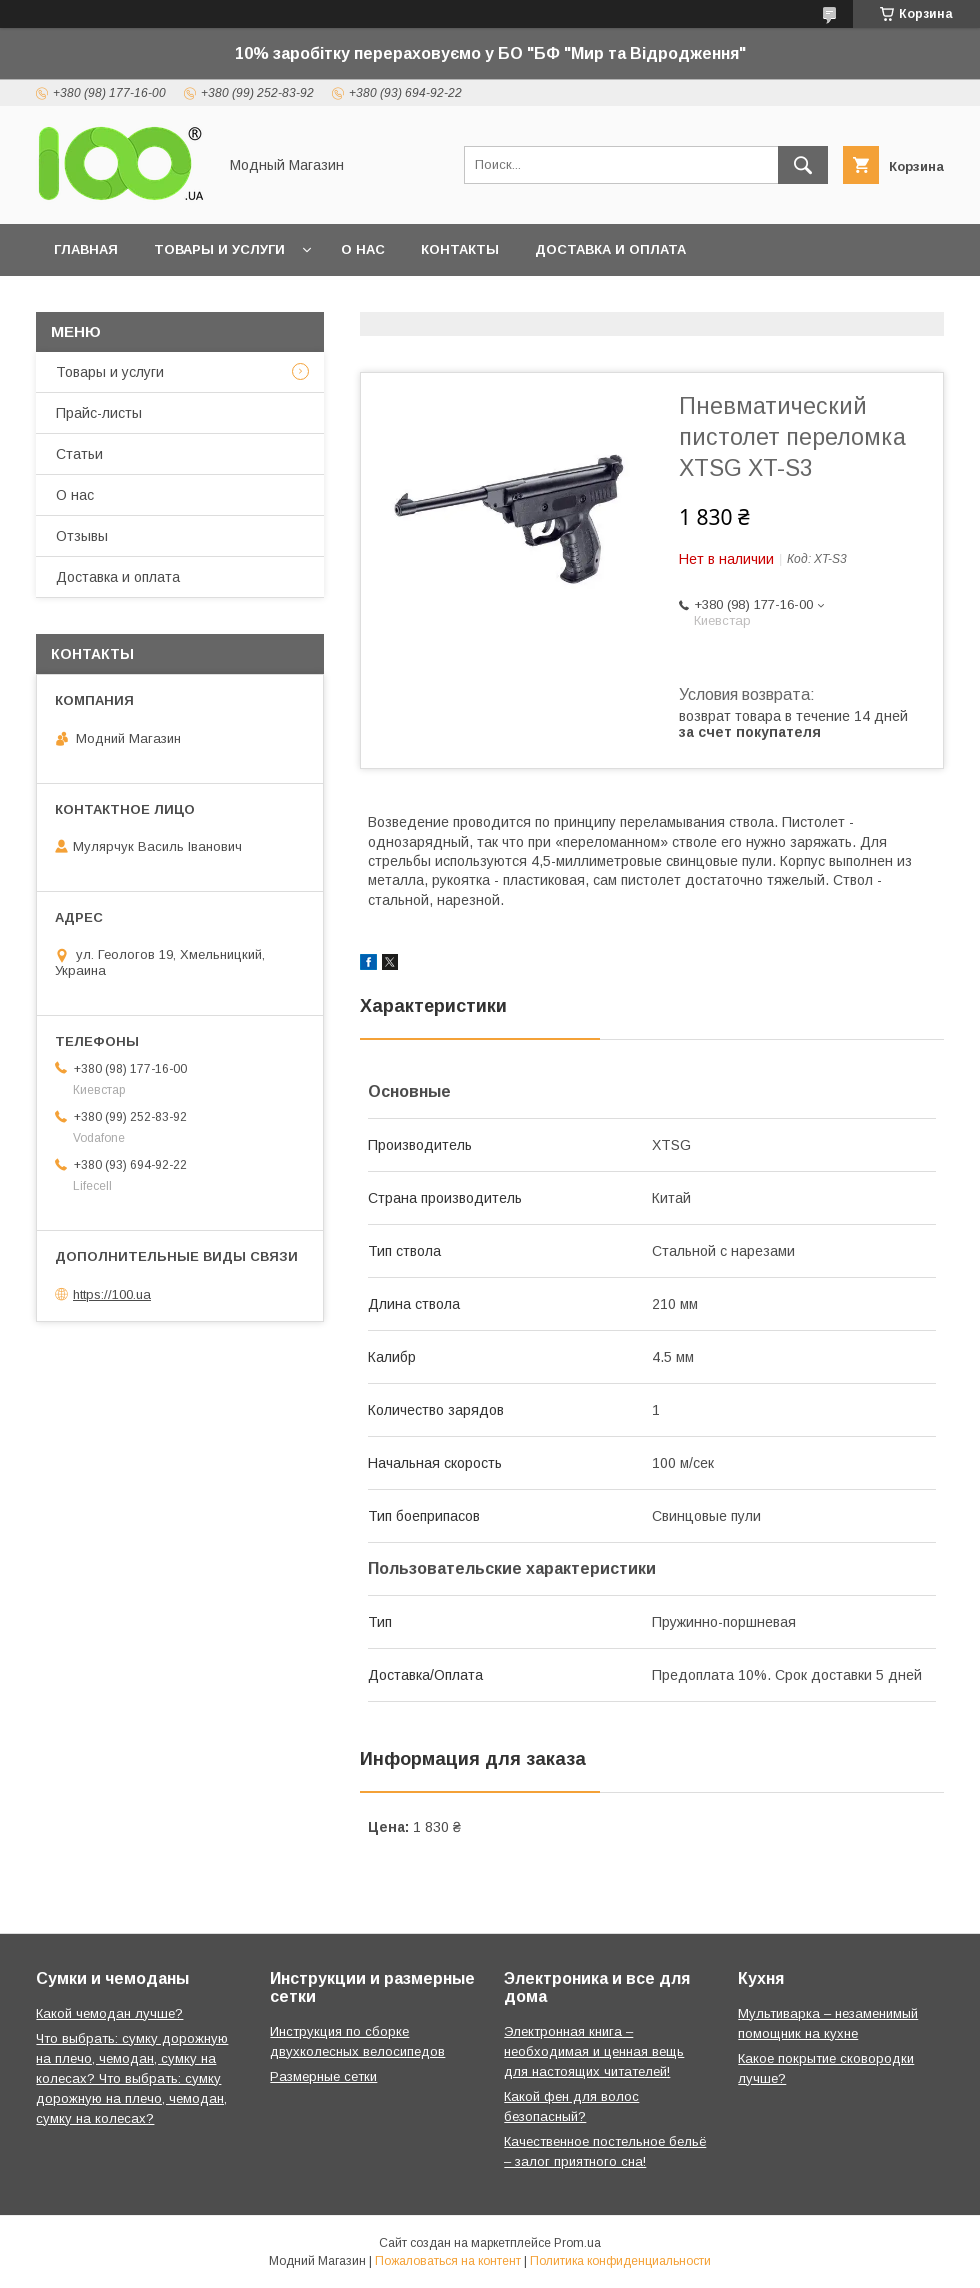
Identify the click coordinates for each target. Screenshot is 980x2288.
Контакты (460, 249)
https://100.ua (112, 1294)
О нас (363, 249)
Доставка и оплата (610, 249)
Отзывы (82, 536)
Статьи (79, 454)
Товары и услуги (219, 249)
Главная (86, 249)
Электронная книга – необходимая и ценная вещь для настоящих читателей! (594, 2051)
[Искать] (803, 165)
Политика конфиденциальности (620, 2261)
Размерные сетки (323, 2076)
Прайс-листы (99, 413)
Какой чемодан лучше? (109, 2013)
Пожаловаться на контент (448, 2261)
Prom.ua (577, 2243)
